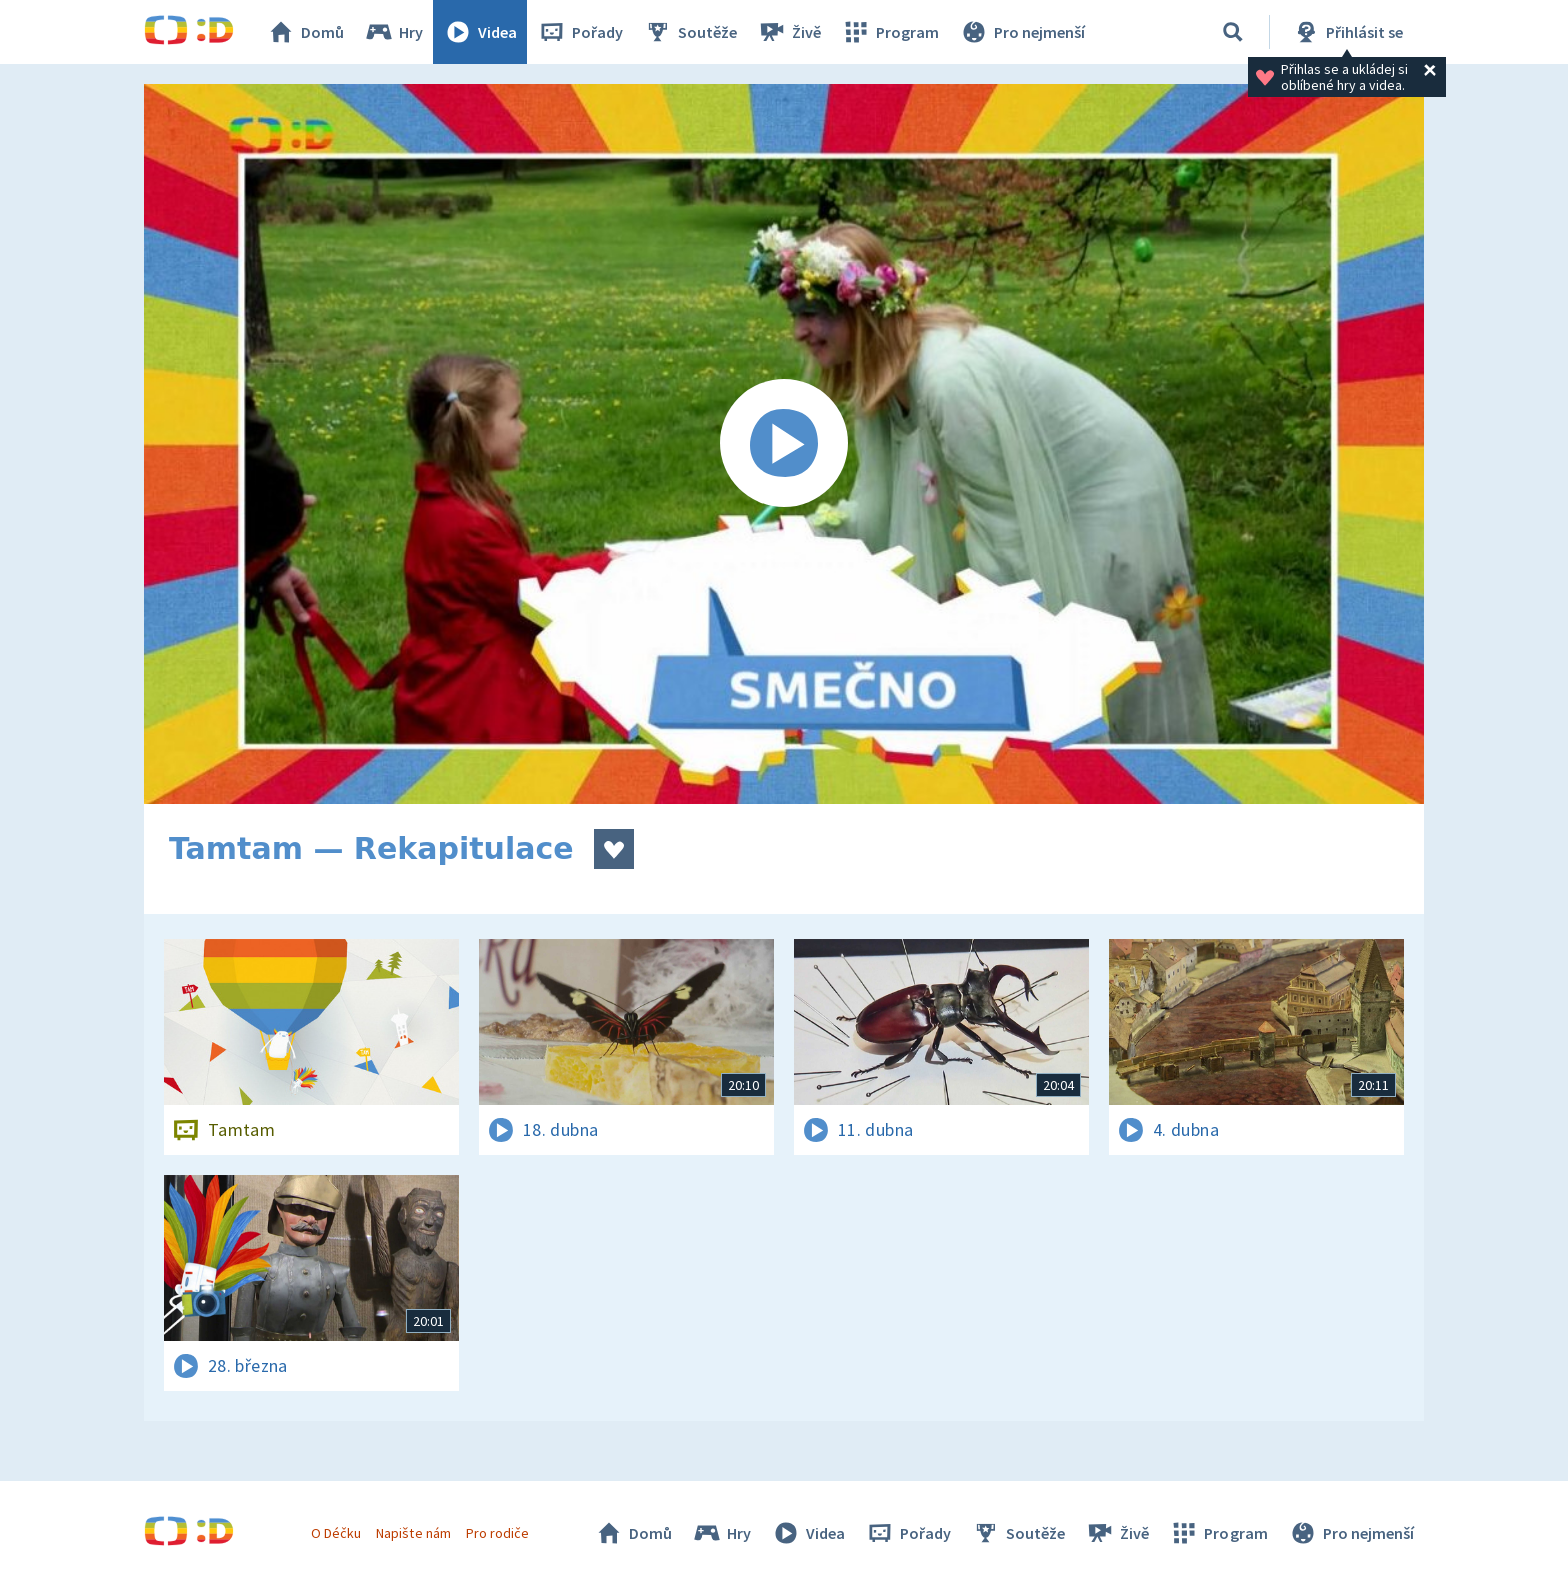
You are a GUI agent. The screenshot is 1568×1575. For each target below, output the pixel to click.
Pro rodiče (497, 1533)
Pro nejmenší (1022, 32)
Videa (480, 32)
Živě (789, 32)
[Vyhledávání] (1233, 32)
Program (890, 32)
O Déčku (336, 1533)
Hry (393, 32)
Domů (305, 32)
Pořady (580, 32)
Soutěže (690, 32)
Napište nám (413, 1533)
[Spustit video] (784, 444)
